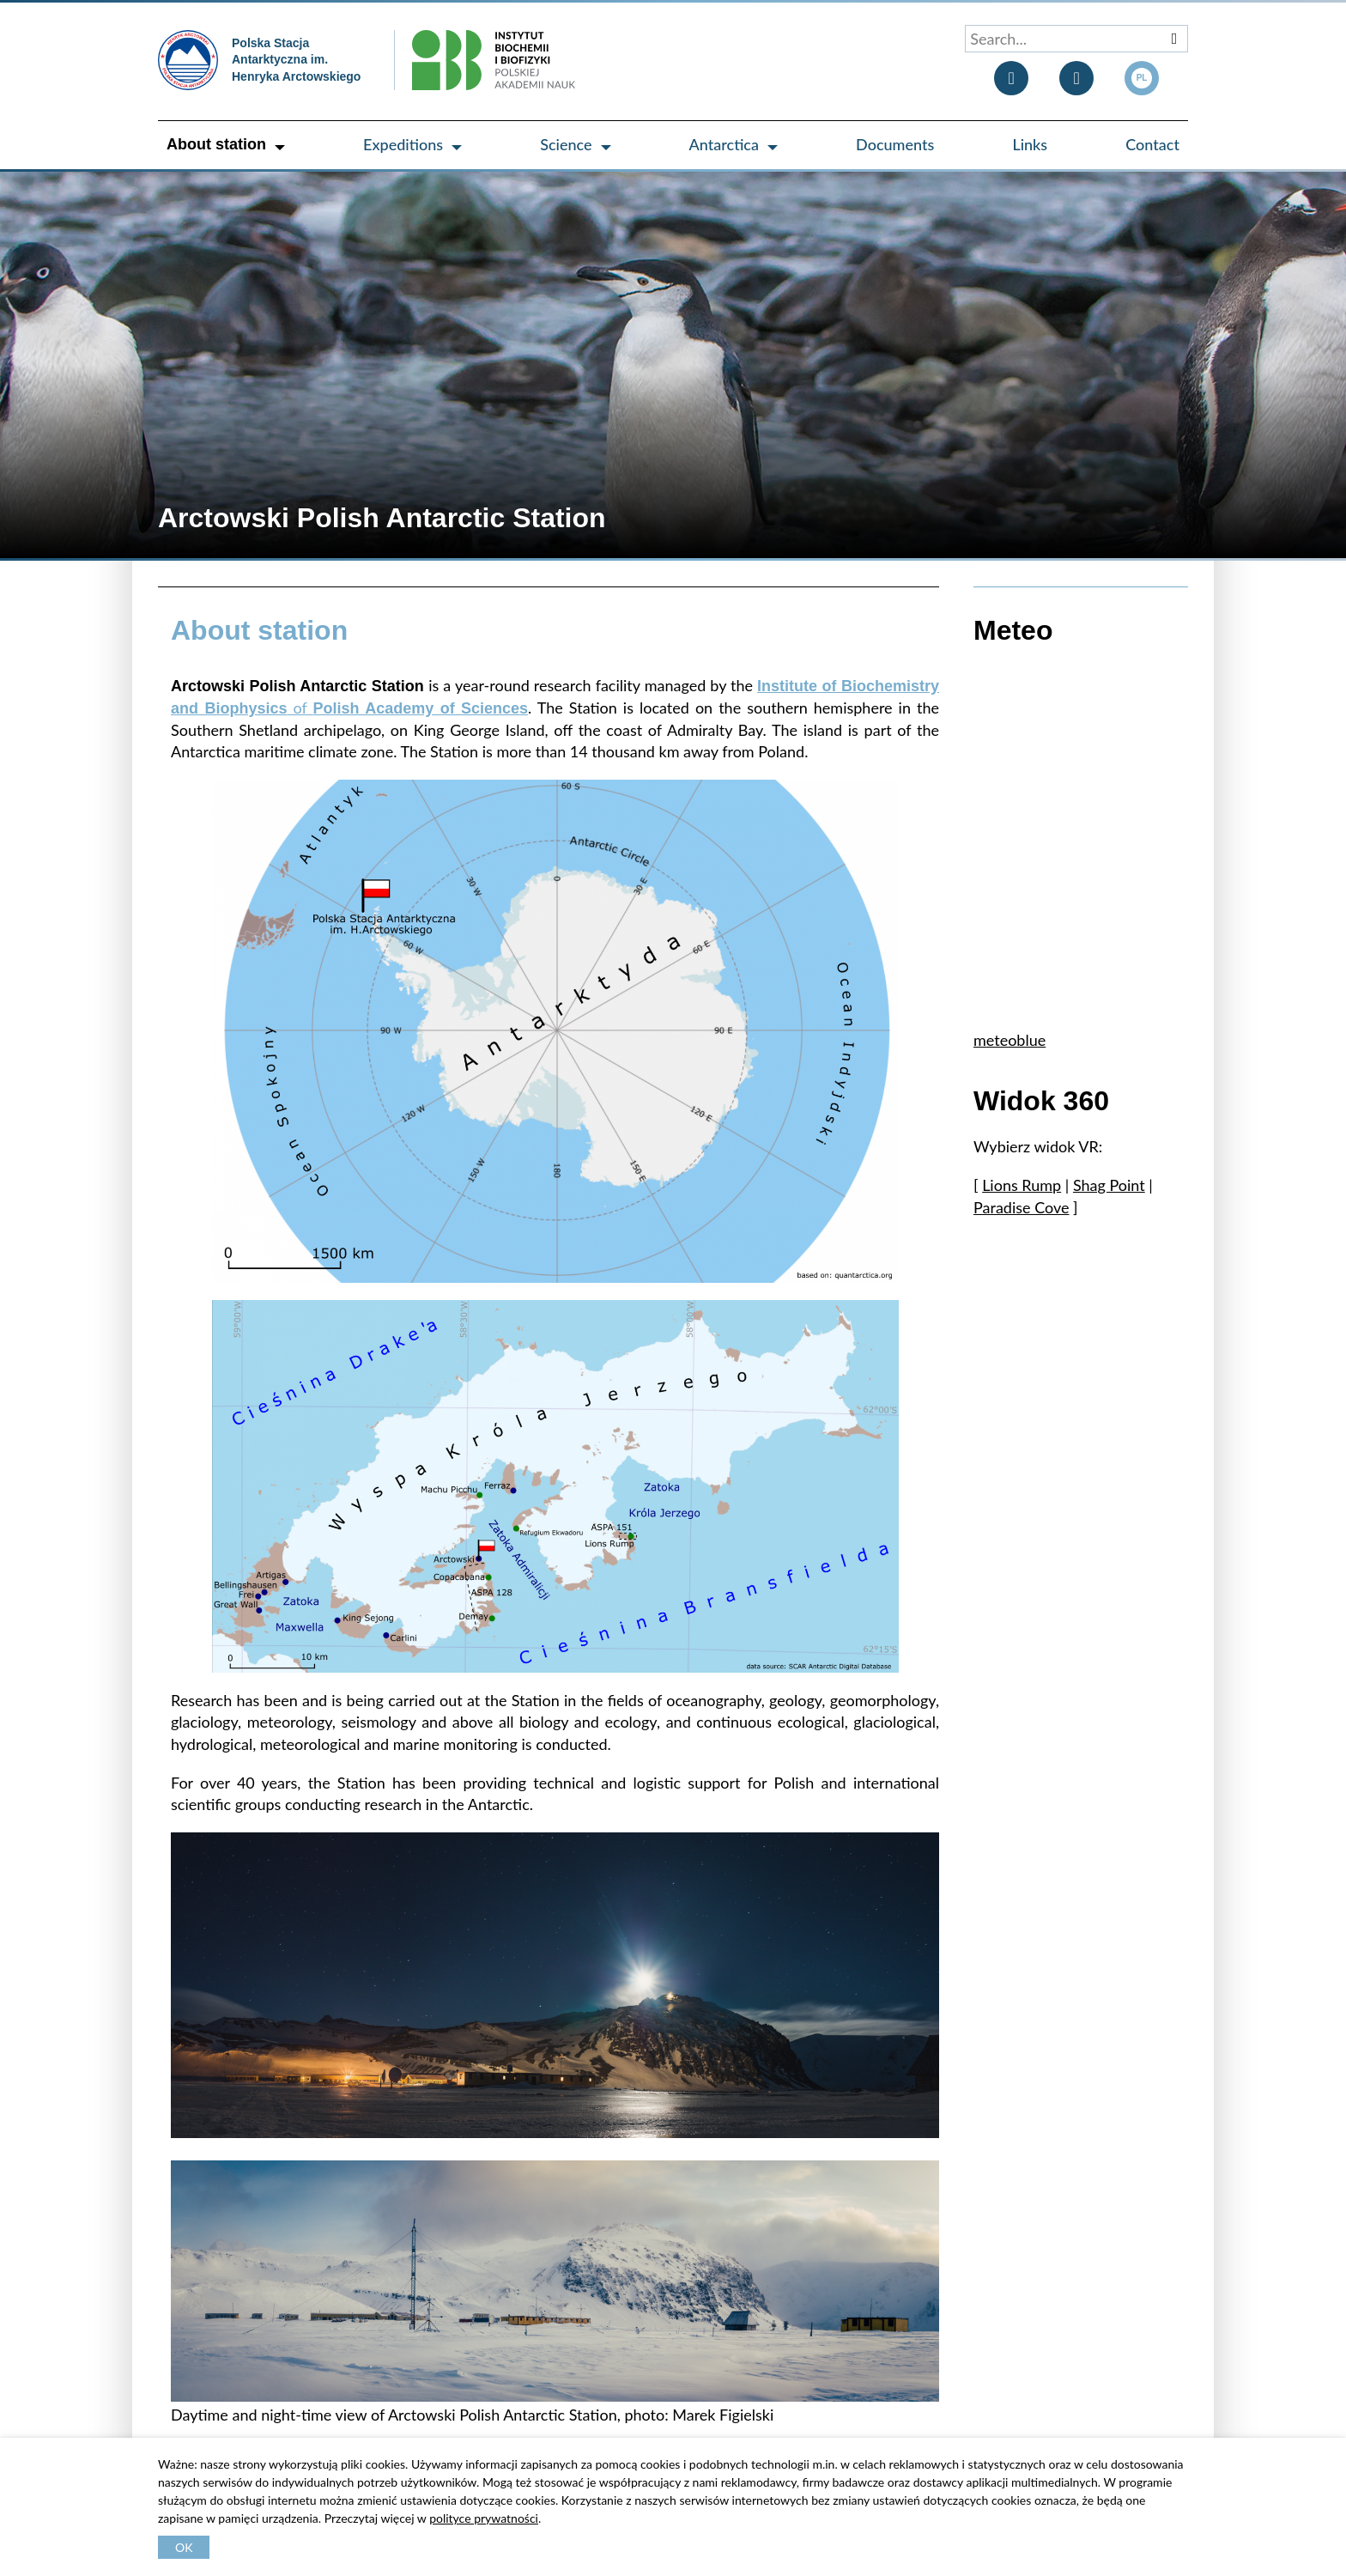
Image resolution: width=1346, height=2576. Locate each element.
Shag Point (1109, 1185)
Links (1029, 144)
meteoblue (1009, 1039)
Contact (1152, 144)
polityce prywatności (483, 2518)
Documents (895, 144)
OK (183, 2547)
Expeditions (403, 144)
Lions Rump (1021, 1185)
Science (565, 144)
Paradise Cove (1021, 1207)
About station (216, 144)
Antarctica (724, 144)
